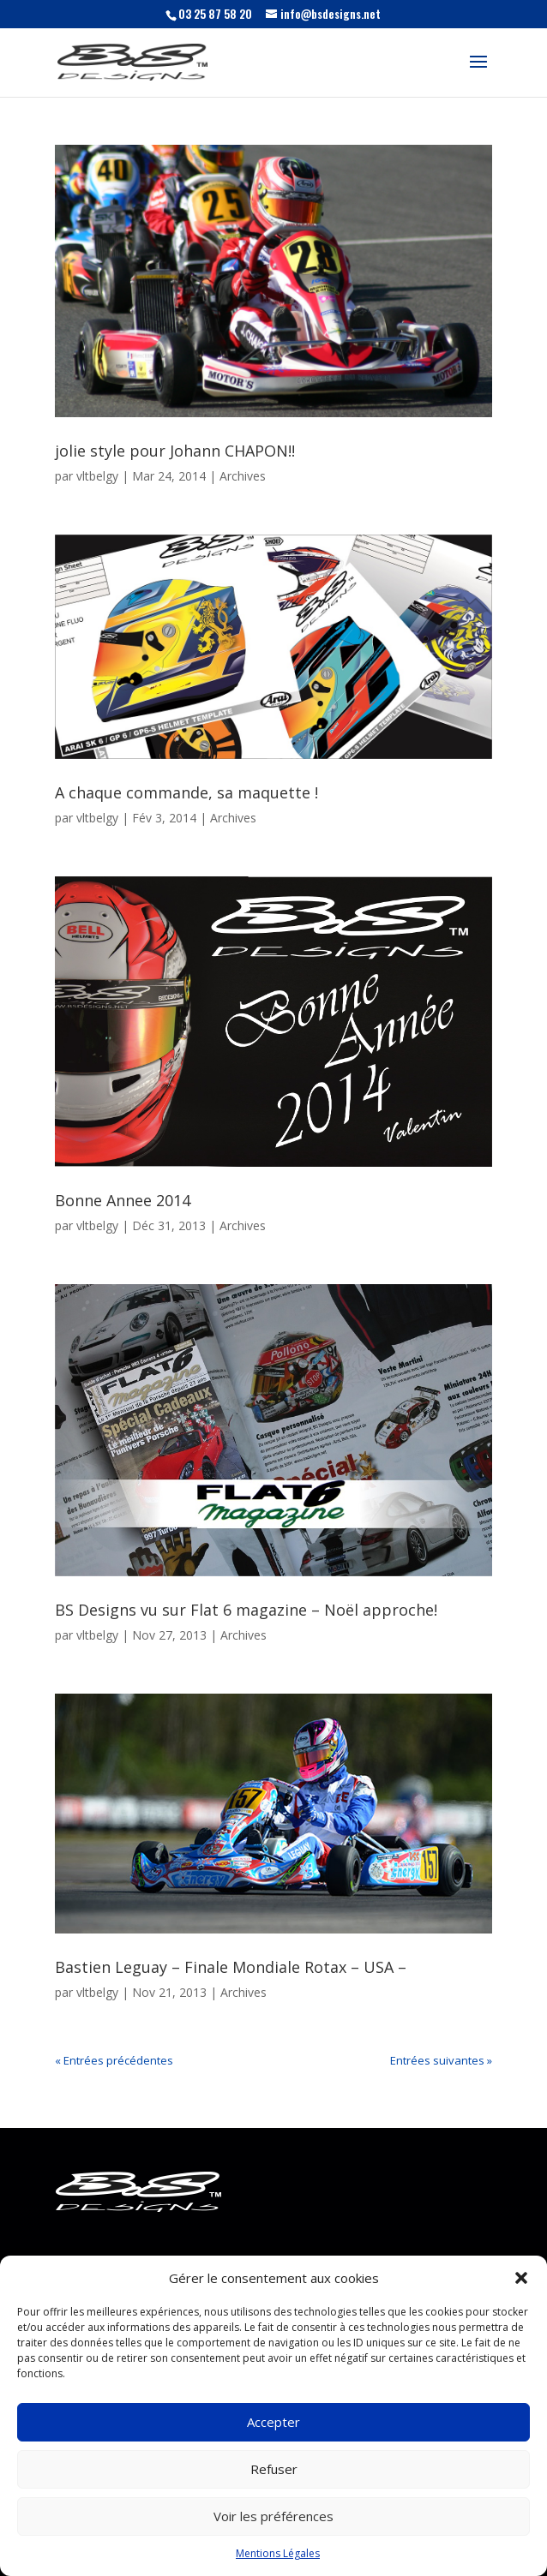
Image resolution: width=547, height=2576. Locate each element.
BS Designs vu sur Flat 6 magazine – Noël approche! (246, 1609)
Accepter (273, 2421)
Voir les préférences (273, 2516)
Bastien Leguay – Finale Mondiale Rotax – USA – (230, 1967)
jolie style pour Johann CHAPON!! (175, 450)
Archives (242, 476)
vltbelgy (97, 476)
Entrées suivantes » (441, 2060)
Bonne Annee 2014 (122, 1200)
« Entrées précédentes (114, 2060)
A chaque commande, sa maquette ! (186, 792)
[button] (521, 2277)
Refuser (274, 2468)
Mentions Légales (278, 2553)
